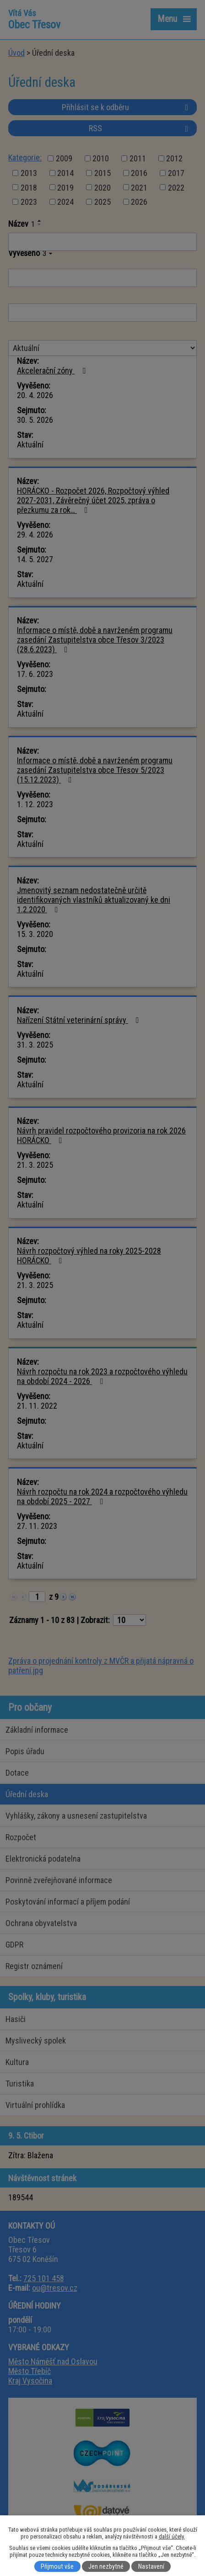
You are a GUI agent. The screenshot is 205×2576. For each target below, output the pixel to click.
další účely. (172, 2536)
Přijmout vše (57, 2566)
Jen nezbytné (106, 2566)
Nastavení (151, 2566)
